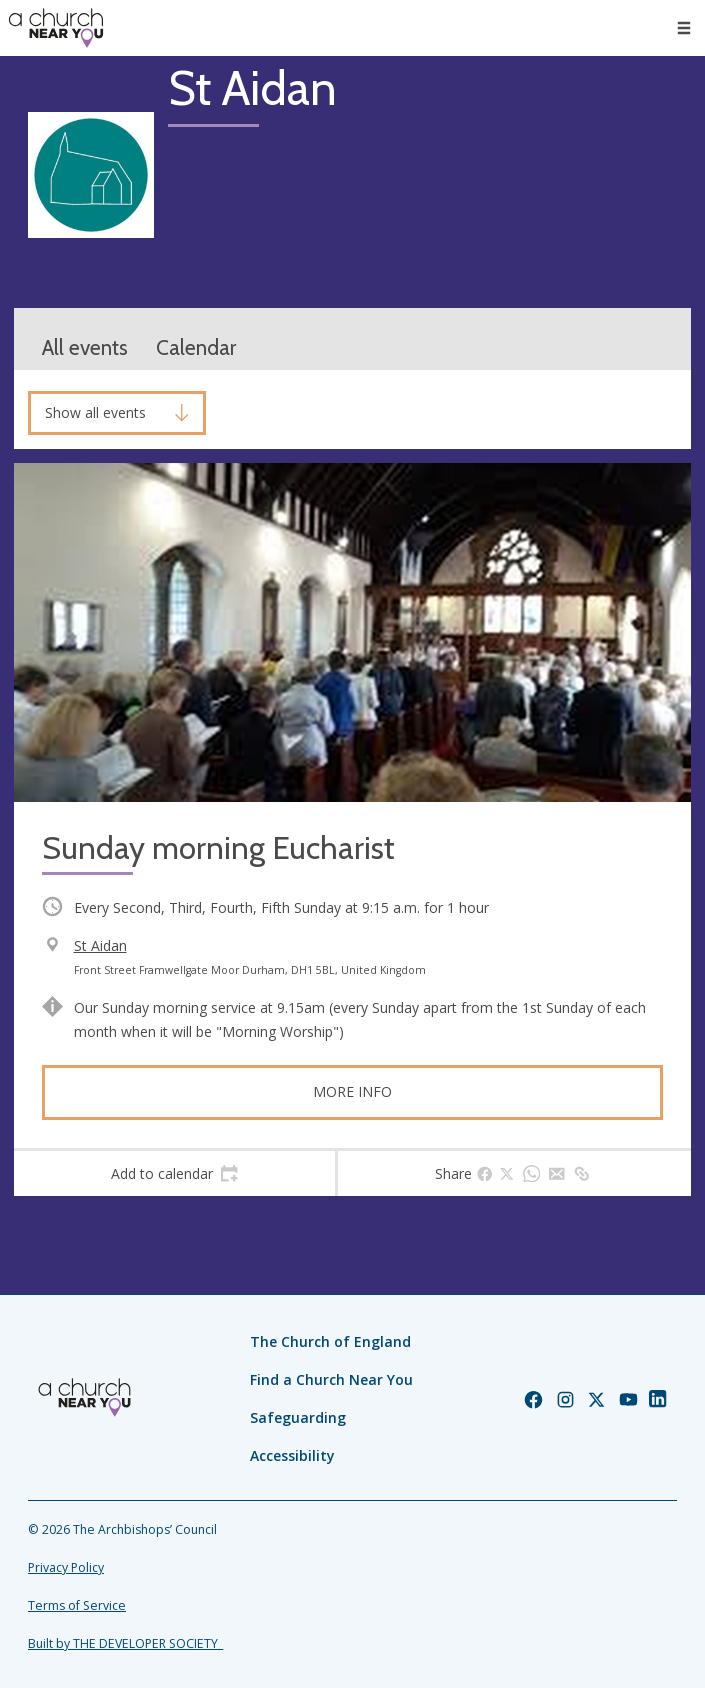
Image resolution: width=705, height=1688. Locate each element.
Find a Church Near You (331, 1379)
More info (352, 1091)
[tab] (174, 1174)
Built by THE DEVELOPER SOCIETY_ (125, 1643)
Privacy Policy (66, 1567)
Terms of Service (77, 1605)
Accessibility (292, 1455)
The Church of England (330, 1341)
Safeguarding (298, 1417)
